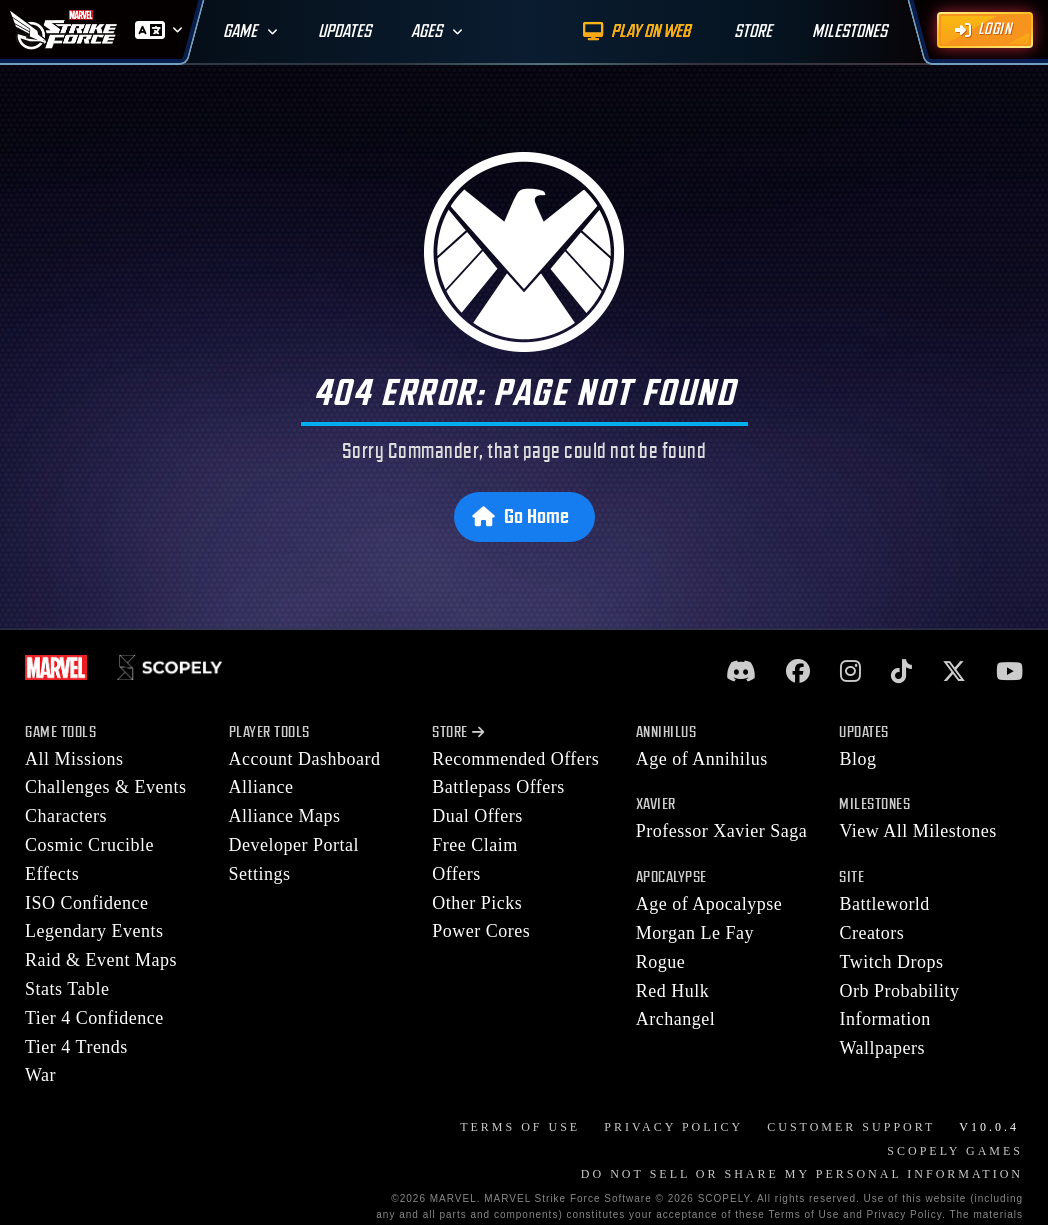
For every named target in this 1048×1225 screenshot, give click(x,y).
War (40, 1075)
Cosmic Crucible (89, 845)
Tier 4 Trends (76, 1047)
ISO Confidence (86, 903)
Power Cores (481, 931)
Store (458, 732)
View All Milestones (917, 831)
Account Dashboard (305, 759)
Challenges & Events (105, 787)
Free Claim (474, 845)
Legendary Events (94, 931)
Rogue (661, 962)
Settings (260, 874)
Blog (857, 759)
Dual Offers (477, 816)
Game (240, 31)
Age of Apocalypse (709, 904)
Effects (52, 874)
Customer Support (851, 1127)
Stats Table (67, 989)
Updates (344, 31)
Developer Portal (294, 845)
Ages (426, 31)
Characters (66, 816)
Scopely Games (955, 1151)
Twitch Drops (891, 962)
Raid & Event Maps (101, 960)
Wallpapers (882, 1048)
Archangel (675, 1019)
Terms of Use (520, 1127)
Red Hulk (673, 991)
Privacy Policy (673, 1127)
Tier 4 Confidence (94, 1018)
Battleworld (884, 904)
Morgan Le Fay (695, 933)
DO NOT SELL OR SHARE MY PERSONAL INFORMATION (802, 1174)
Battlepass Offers (498, 787)
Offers (456, 874)
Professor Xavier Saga (721, 831)
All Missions (74, 759)
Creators (871, 933)
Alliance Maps (285, 816)
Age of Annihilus (702, 759)
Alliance (261, 787)
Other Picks (477, 903)
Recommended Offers (515, 759)
